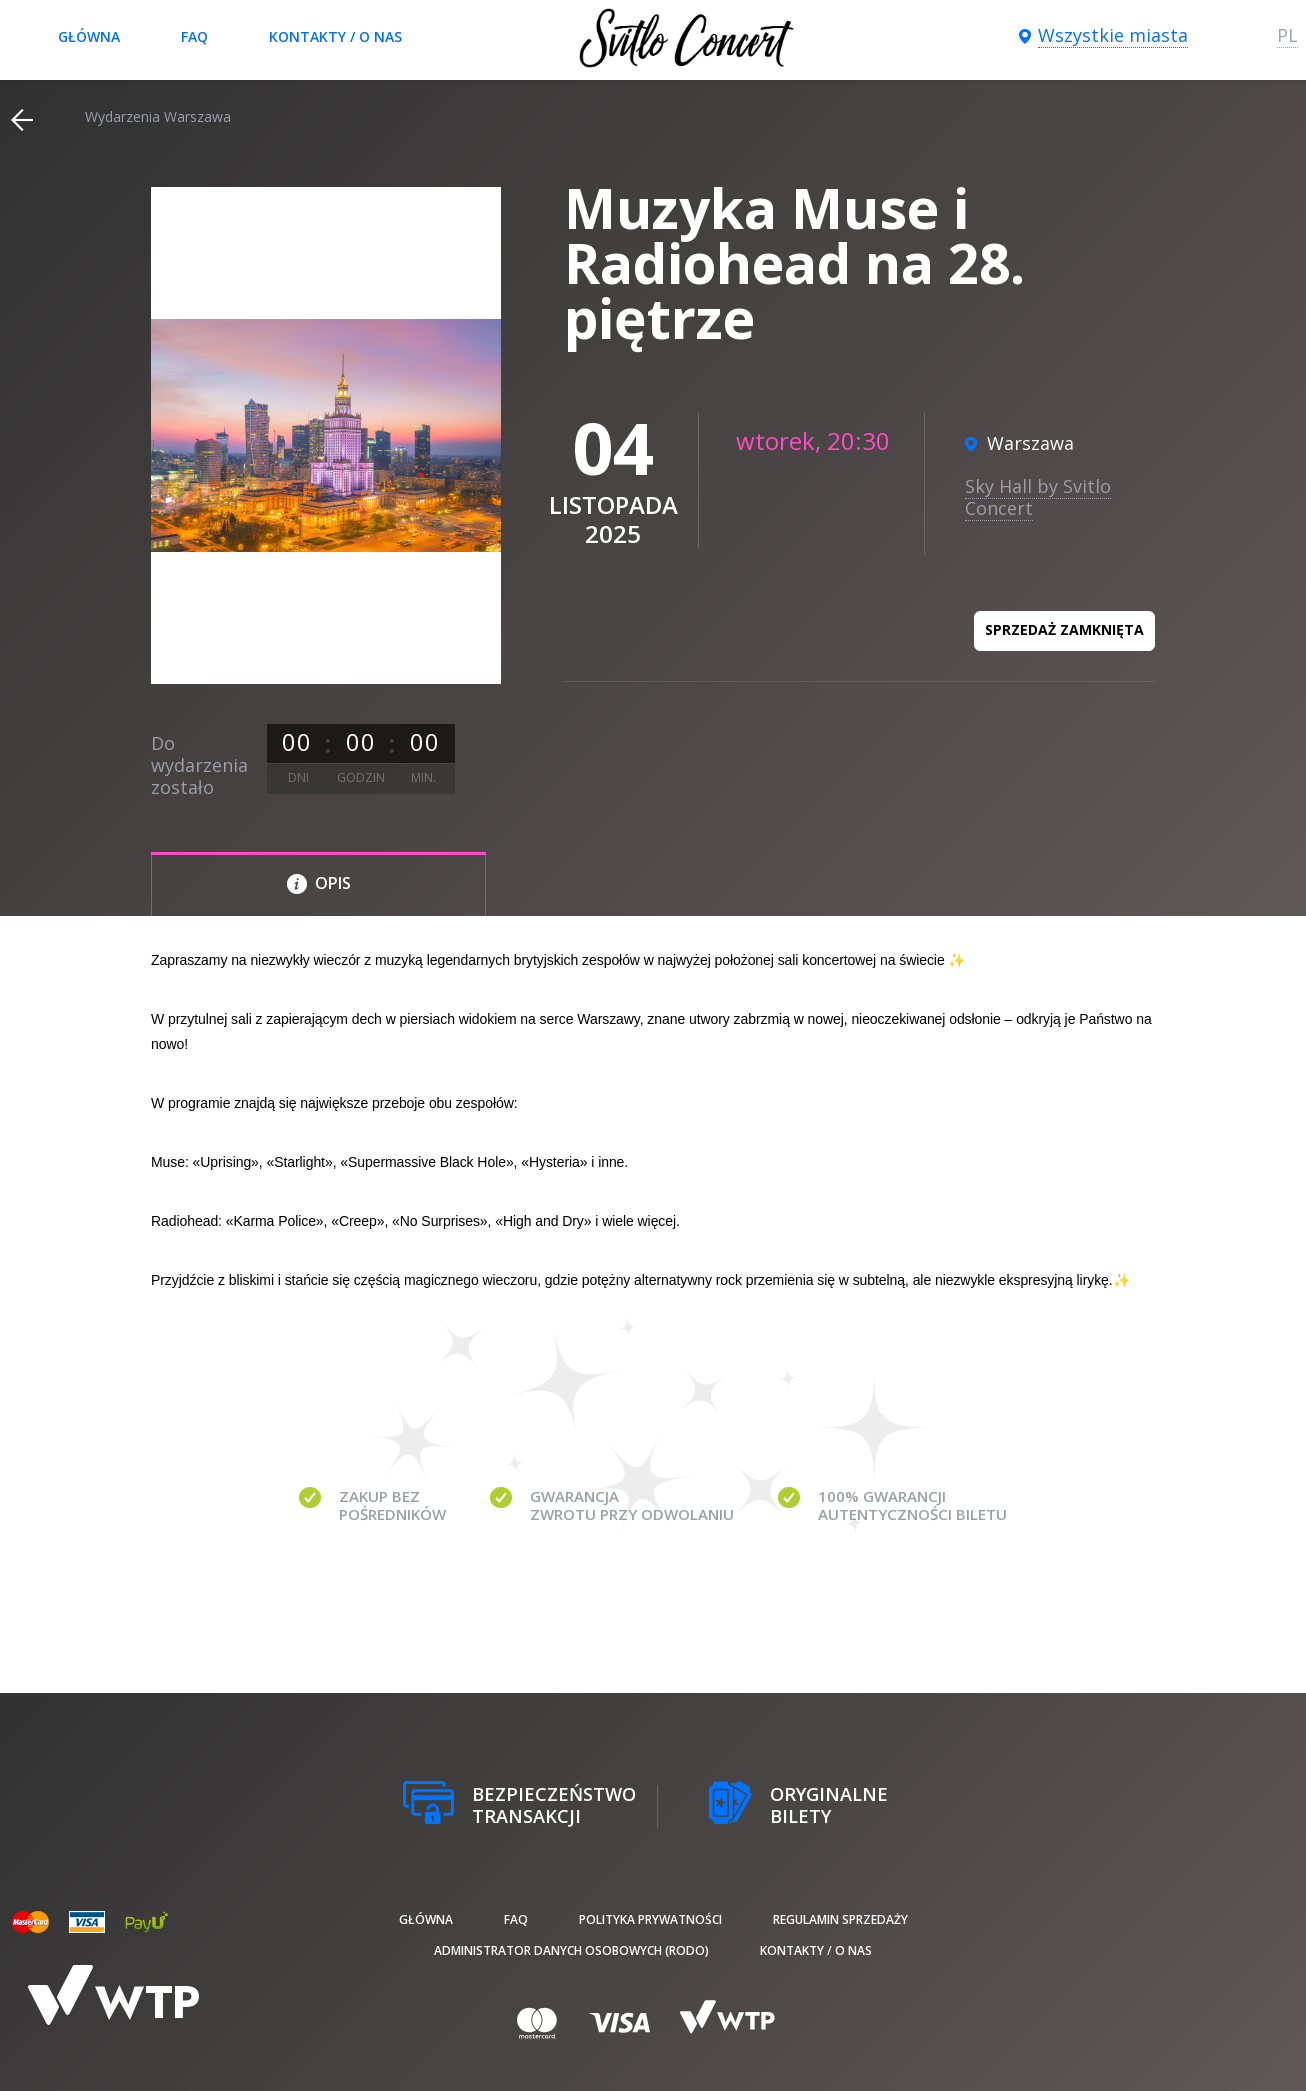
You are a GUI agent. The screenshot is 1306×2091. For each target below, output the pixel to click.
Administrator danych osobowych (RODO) (571, 1950)
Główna (89, 36)
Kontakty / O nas (335, 36)
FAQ (194, 36)
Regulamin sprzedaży (840, 1919)
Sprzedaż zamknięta (1064, 629)
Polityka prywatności (650, 1919)
